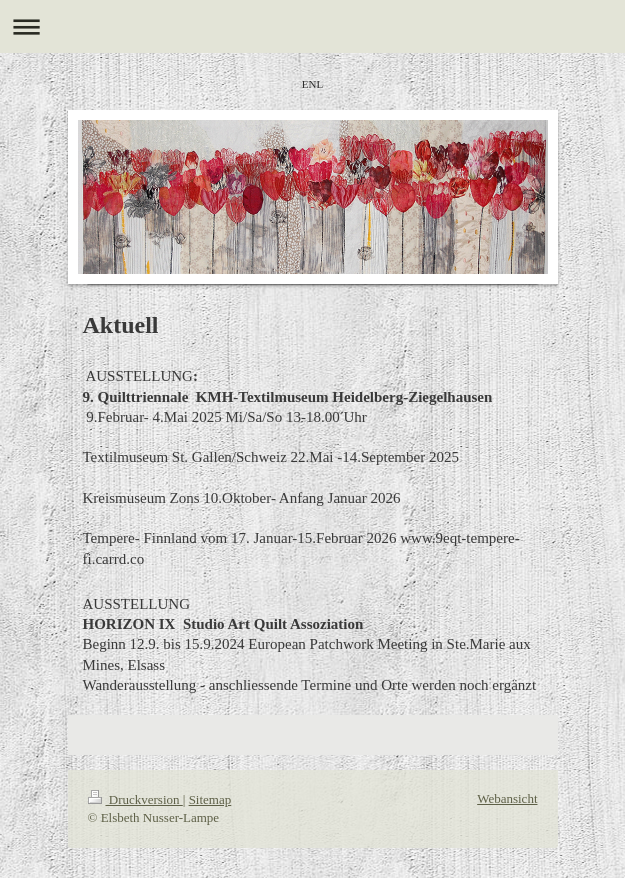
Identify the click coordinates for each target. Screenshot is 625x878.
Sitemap (210, 799)
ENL (312, 84)
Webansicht (507, 798)
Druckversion (135, 799)
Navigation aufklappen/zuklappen (312, 26)
